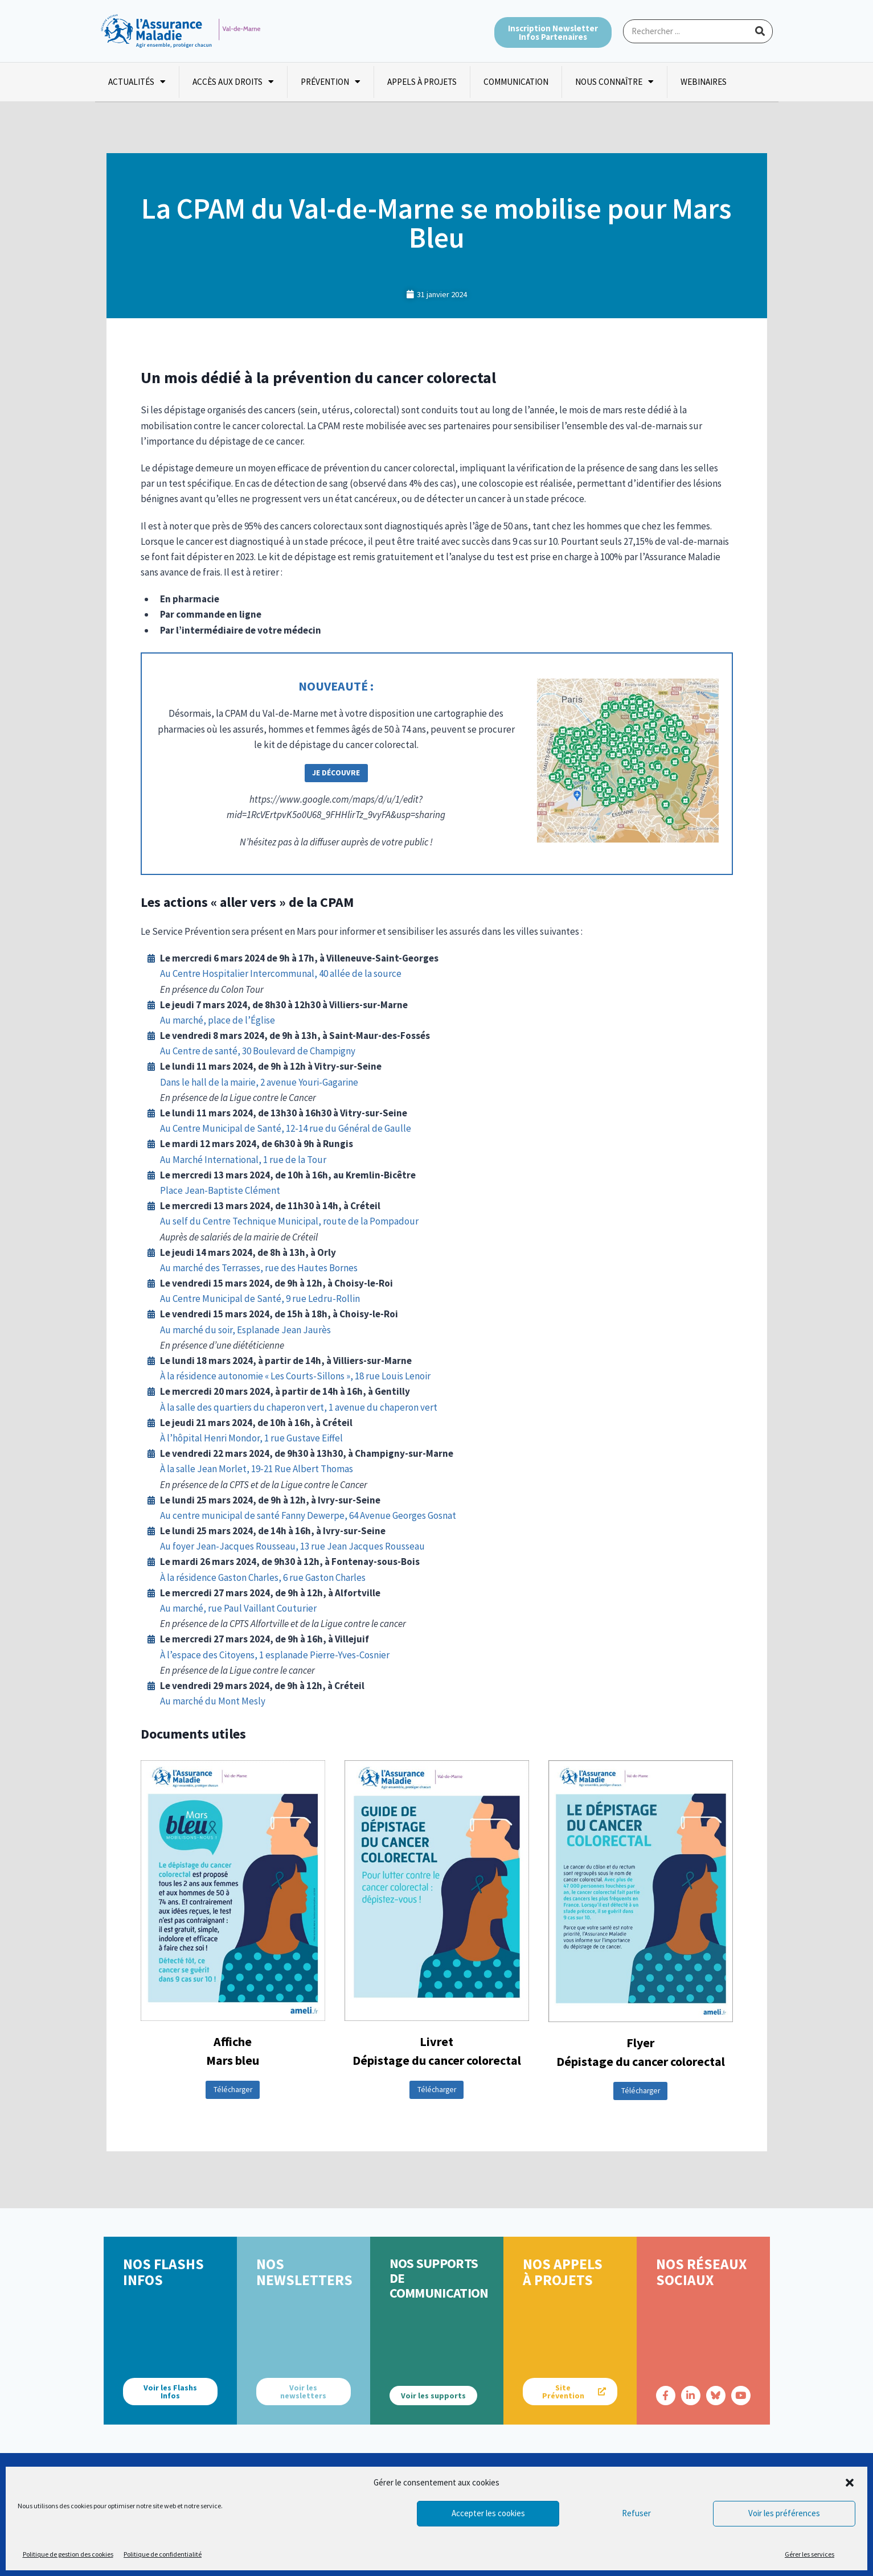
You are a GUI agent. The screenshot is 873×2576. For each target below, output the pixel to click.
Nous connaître (614, 82)
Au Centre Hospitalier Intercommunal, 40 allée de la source (280, 973)
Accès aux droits (233, 82)
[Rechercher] (760, 31)
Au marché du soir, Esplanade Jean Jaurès (245, 1330)
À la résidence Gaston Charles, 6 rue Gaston (247, 1577)
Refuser (636, 2513)
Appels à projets (422, 81)
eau (417, 1546)
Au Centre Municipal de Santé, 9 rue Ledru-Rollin (260, 1298)
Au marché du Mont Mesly (212, 1701)
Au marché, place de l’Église (217, 1020)
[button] (849, 2482)
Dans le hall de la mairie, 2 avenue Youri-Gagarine (259, 1082)
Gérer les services (809, 2554)
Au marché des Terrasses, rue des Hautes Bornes (259, 1268)
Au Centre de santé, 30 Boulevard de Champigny (257, 1051)
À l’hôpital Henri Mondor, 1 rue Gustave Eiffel (251, 1438)
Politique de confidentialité (163, 2554)
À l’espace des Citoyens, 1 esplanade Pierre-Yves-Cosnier (275, 1655)
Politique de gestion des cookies (68, 2554)
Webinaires (704, 81)
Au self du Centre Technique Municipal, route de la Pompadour (289, 1221)
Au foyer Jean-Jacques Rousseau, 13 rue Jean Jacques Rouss (284, 1546)
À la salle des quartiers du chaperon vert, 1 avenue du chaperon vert (298, 1407)
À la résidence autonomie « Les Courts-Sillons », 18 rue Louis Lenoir (295, 1376)
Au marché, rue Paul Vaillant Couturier (238, 1608)
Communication (515, 81)
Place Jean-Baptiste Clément (220, 1190)
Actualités (137, 82)
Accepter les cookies (488, 2513)
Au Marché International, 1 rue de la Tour (243, 1159)
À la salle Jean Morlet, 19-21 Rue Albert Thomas (256, 1468)
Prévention (330, 82)
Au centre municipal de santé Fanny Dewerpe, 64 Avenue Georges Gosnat (308, 1515)
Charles (350, 1577)
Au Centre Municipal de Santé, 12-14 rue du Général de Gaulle (285, 1128)
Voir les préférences (784, 2513)
